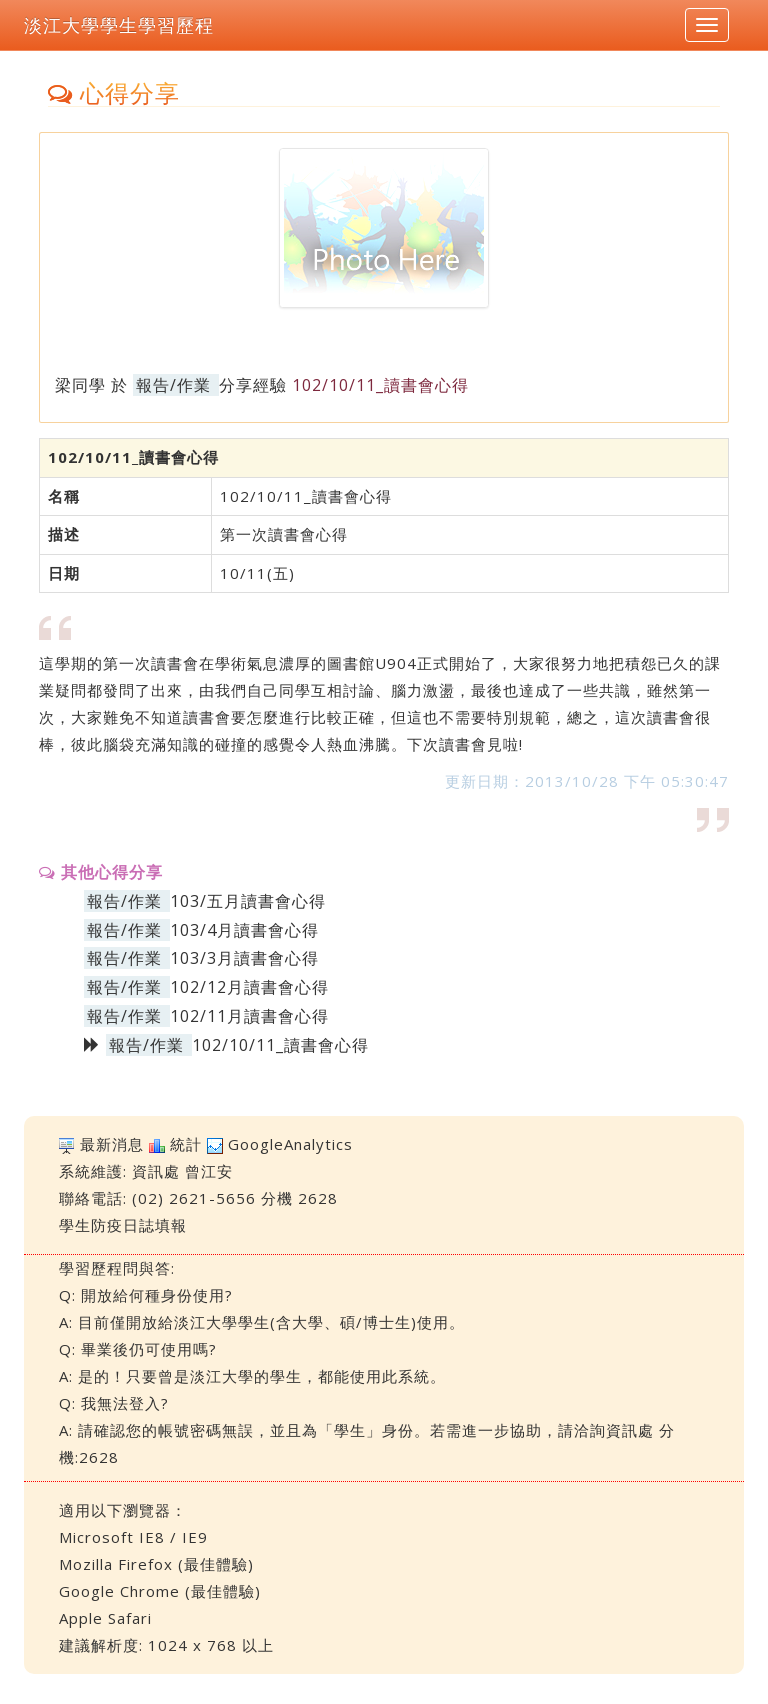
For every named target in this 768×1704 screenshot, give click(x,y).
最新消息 (112, 1144)
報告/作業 (173, 385)
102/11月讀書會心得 (249, 1016)
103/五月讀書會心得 (248, 901)
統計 (186, 1144)
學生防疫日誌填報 (123, 1225)
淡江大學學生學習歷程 (119, 25)
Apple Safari (105, 1618)
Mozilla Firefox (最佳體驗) (156, 1564)
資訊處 (156, 1171)
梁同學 (80, 385)
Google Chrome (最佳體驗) (160, 1591)
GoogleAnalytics (290, 1144)
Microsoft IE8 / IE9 (133, 1537)
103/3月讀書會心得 (244, 958)
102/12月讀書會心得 (249, 987)
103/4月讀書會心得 (244, 930)
